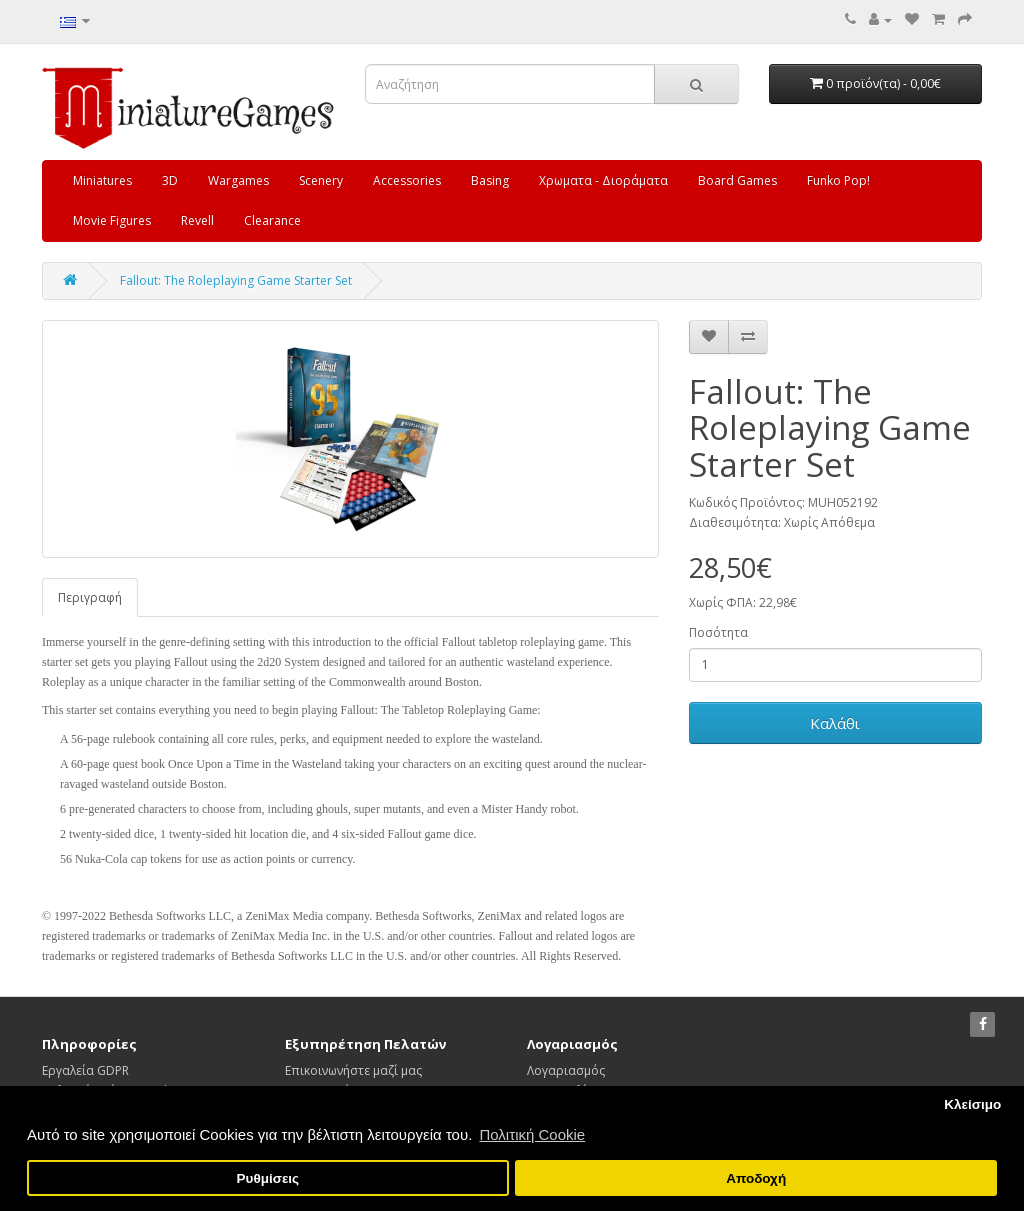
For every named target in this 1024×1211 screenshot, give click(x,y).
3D (170, 180)
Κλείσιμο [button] (972, 1104)
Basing (490, 180)
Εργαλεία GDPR (85, 1070)
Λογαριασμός (566, 1070)
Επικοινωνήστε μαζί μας (353, 1070)
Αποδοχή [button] (756, 1178)
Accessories (407, 180)
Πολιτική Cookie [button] (532, 1134)
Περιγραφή (90, 597)
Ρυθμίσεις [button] (268, 1178)
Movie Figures (112, 220)
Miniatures (102, 180)
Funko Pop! (838, 180)
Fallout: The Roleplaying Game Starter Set (236, 280)
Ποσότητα (718, 632)
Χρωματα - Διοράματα (603, 180)
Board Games (737, 180)
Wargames (238, 180)
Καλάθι (835, 723)
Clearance (272, 220)
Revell (197, 220)
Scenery (321, 180)
